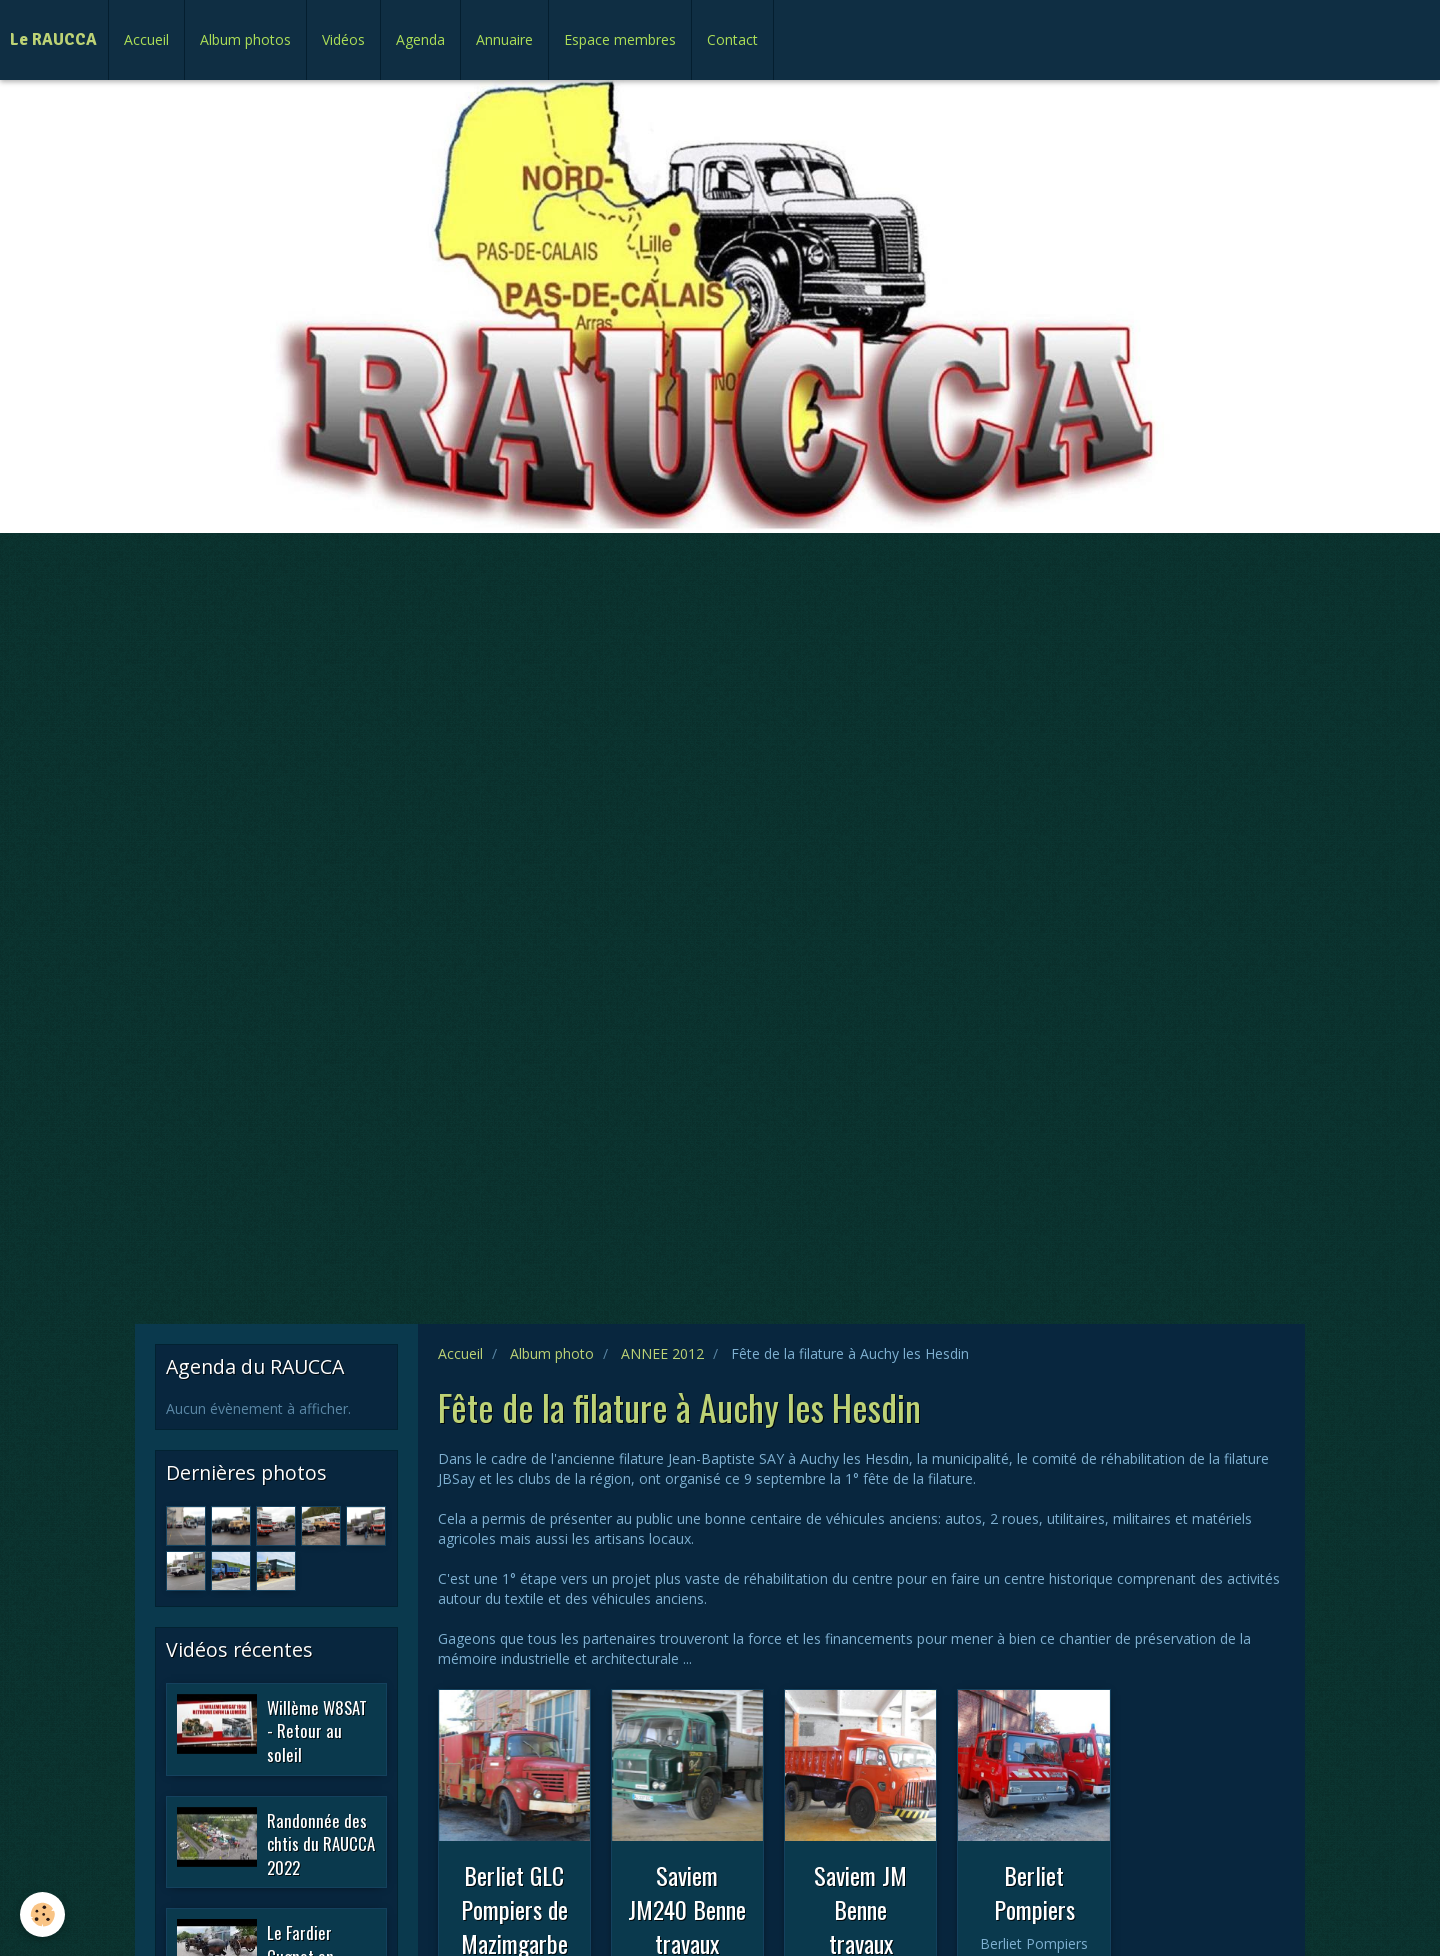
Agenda (420, 39)
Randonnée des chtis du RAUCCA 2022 (321, 1843)
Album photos (245, 39)
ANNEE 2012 (662, 1353)
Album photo (552, 1353)
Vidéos (343, 39)
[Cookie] (42, 1914)
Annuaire (504, 39)
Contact (732, 39)
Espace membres (620, 39)
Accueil (146, 39)
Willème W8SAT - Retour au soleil (317, 1730)
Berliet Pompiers (1034, 1892)
